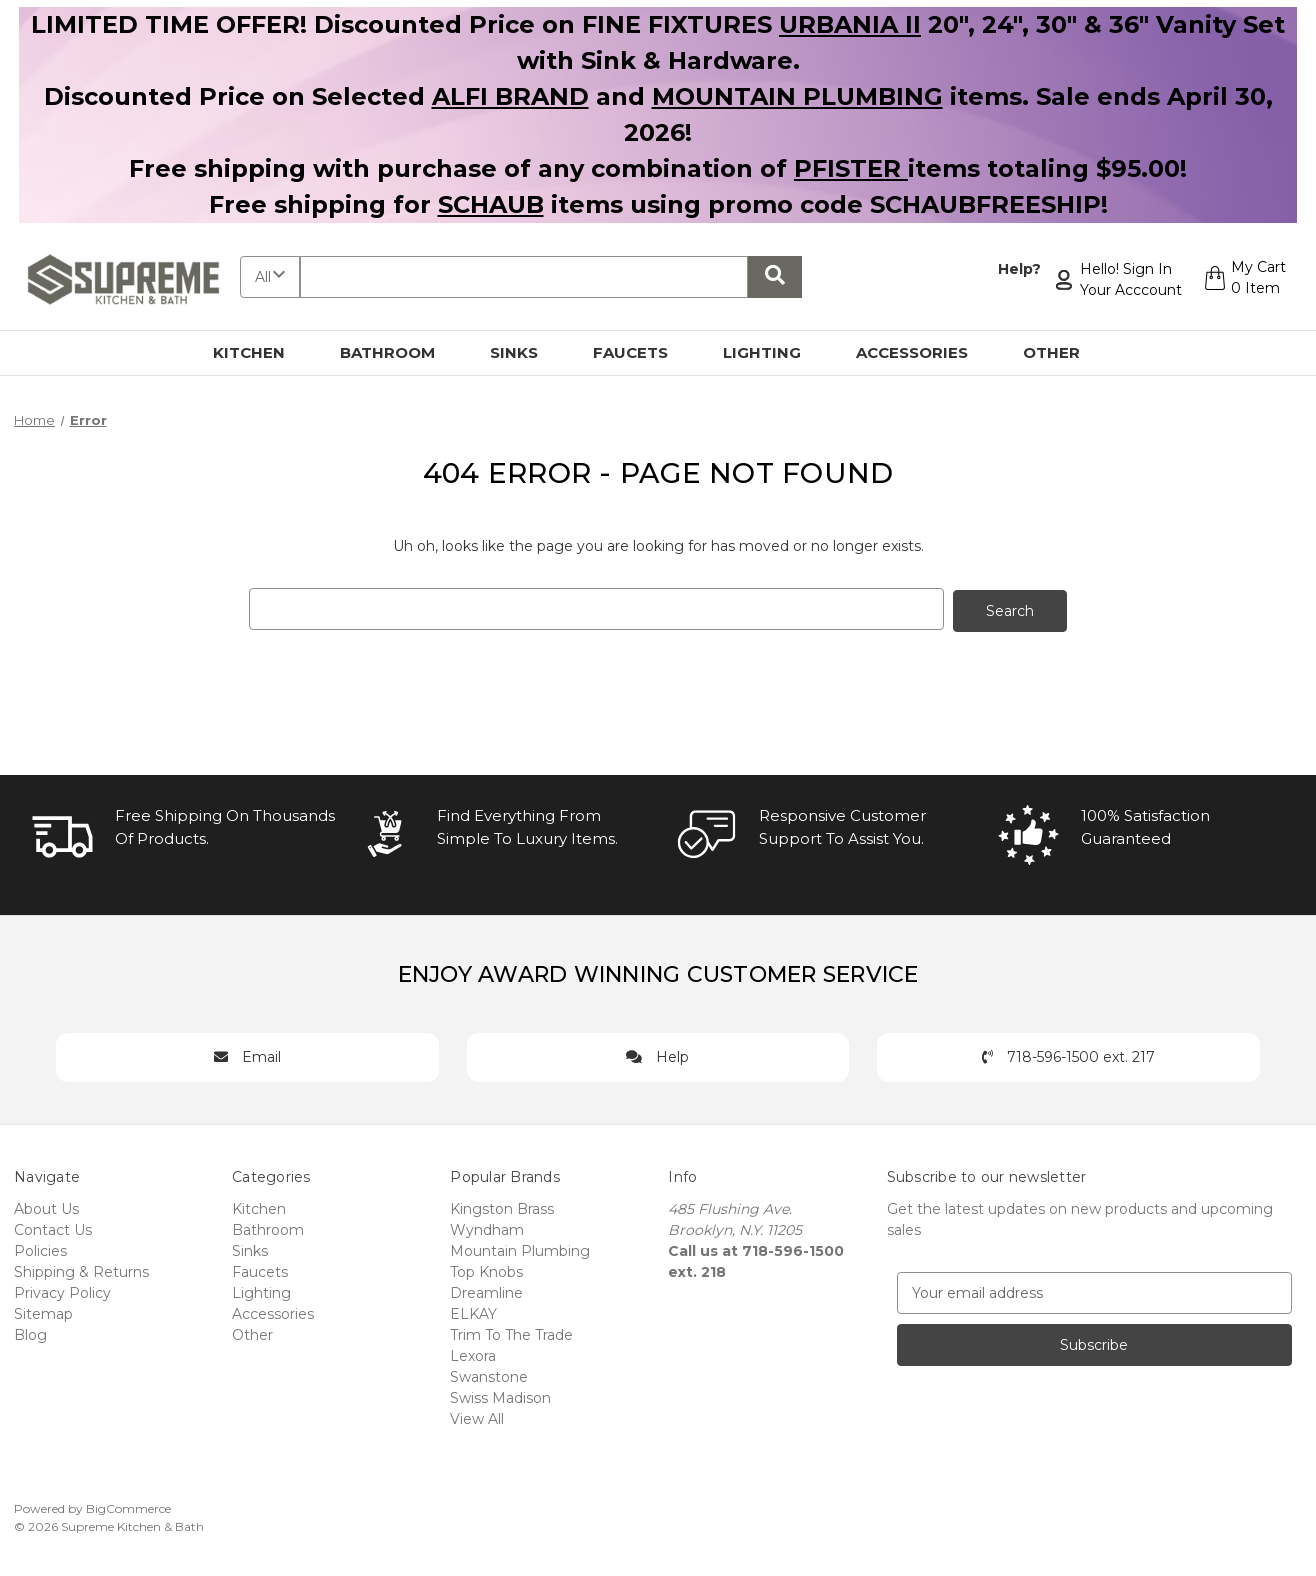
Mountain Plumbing (520, 1249)
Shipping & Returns (81, 1270)
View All (477, 1417)
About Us (46, 1207)
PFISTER (851, 168)
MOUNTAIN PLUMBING (797, 96)
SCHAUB (491, 204)
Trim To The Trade (511, 1333)
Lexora (473, 1354)
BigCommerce (128, 1506)
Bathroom (399, 352)
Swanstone (489, 1375)
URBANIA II (850, 24)
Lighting (773, 352)
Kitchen (260, 352)
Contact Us (53, 1228)
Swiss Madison (500, 1396)
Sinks (525, 352)
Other (1063, 352)
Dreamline (486, 1291)
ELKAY (473, 1312)
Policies (40, 1249)
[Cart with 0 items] (1242, 280)
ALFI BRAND (510, 96)
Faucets (642, 352)
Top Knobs (486, 1270)
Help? (1016, 269)
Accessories (923, 352)
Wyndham (487, 1228)
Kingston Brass (502, 1207)
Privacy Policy (62, 1291)
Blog (30, 1333)
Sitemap (43, 1312)
